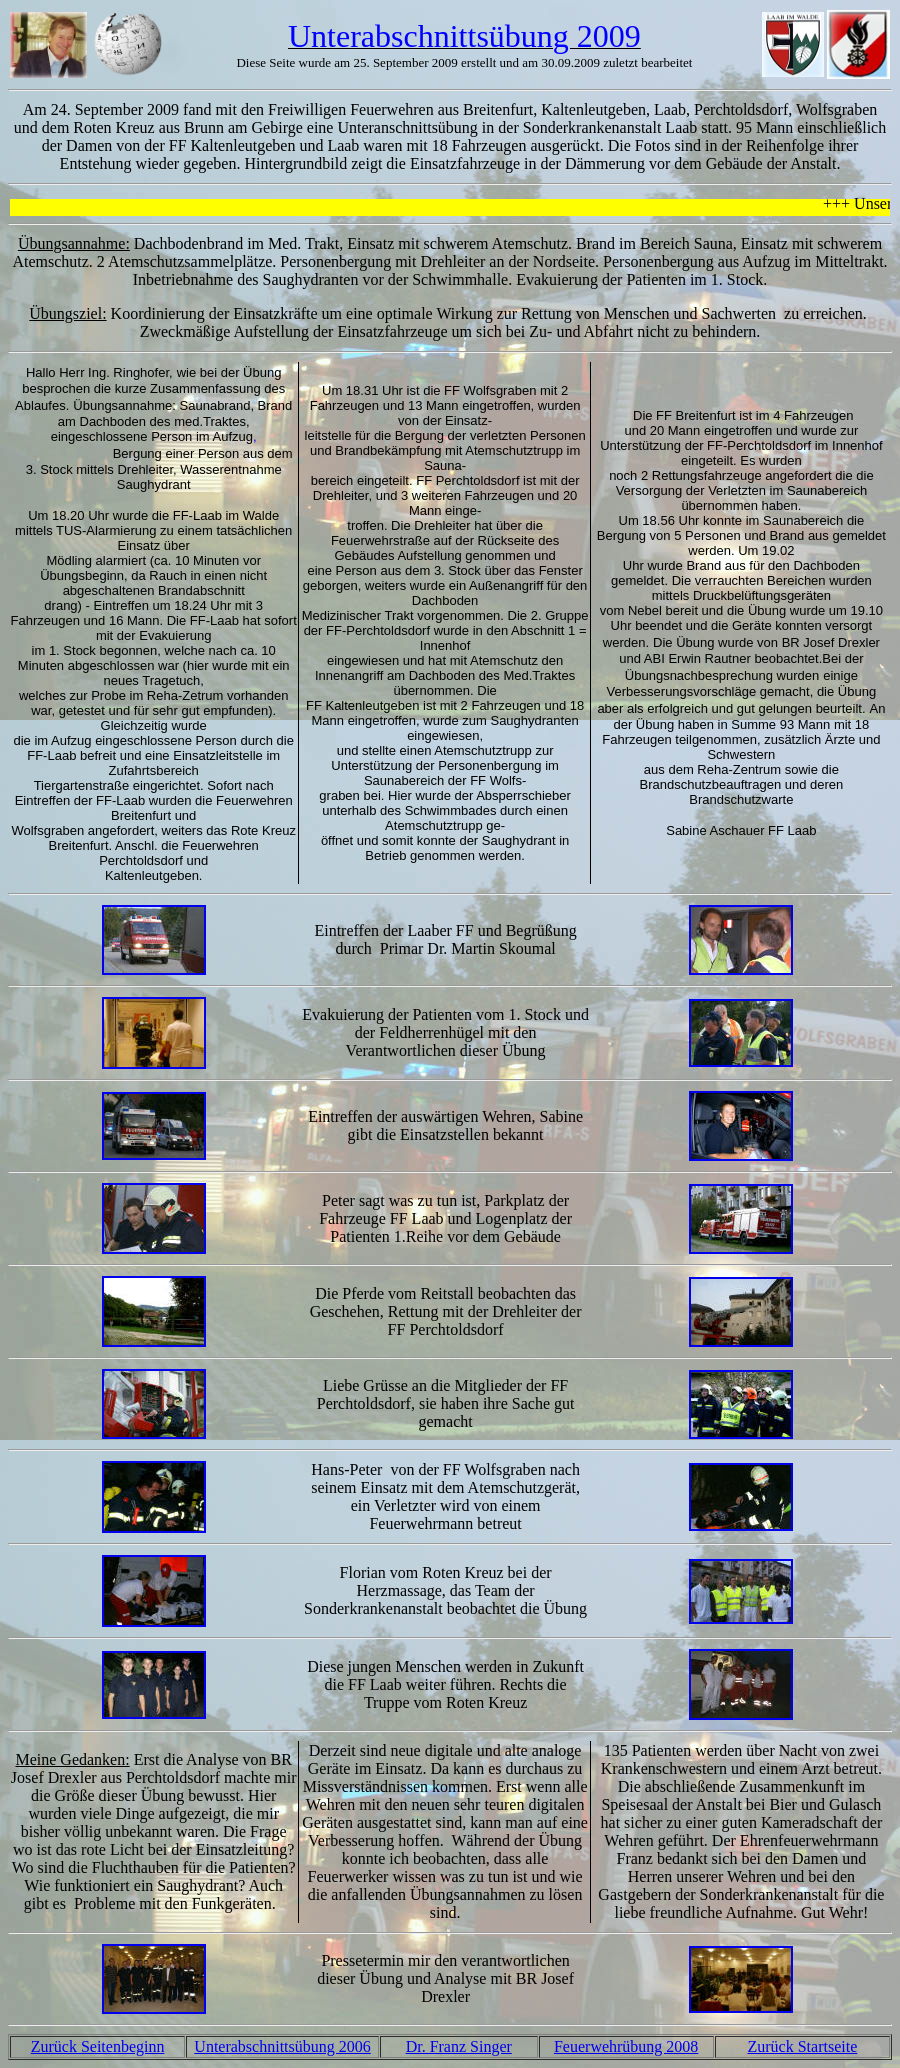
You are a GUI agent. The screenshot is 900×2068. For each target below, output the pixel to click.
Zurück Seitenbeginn (98, 2046)
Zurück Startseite (803, 2046)
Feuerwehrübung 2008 (626, 2046)
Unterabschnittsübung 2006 (282, 2046)
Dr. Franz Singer (459, 2046)
